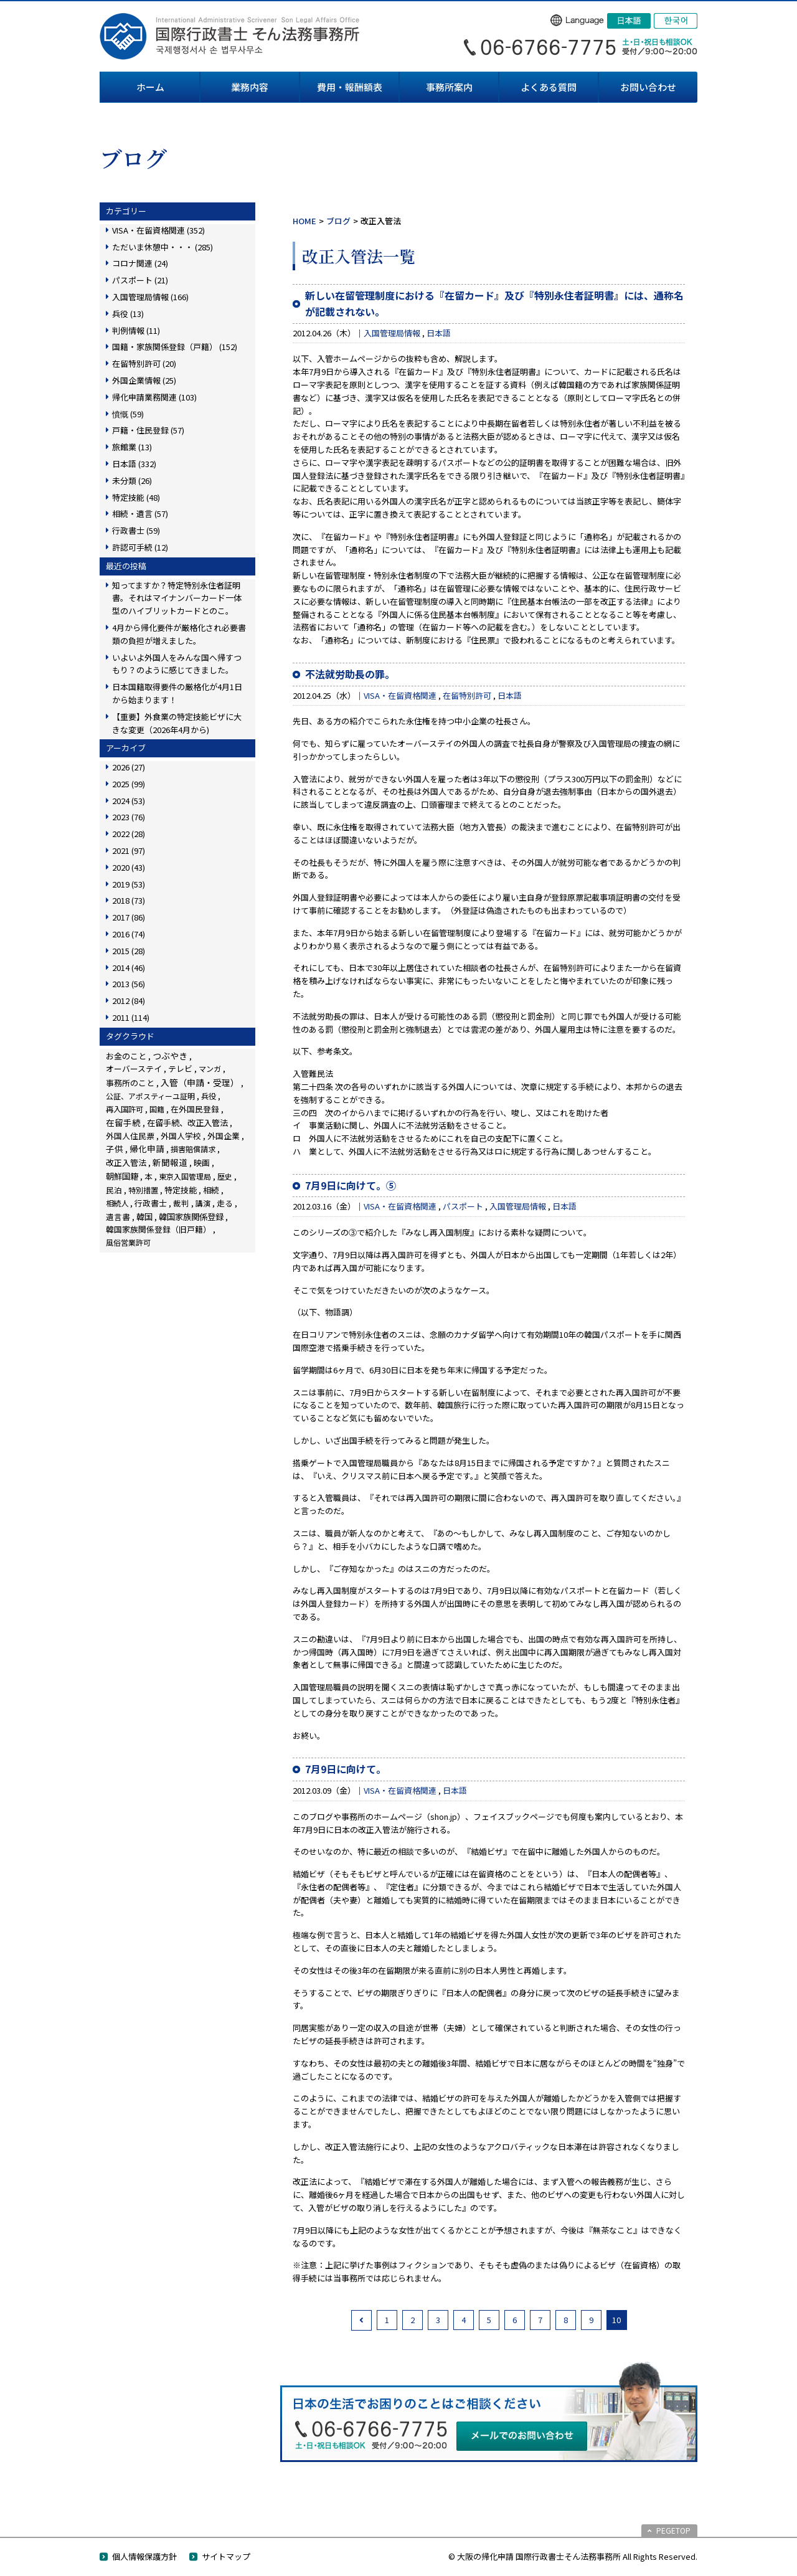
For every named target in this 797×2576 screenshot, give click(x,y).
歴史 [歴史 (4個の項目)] (224, 1176)
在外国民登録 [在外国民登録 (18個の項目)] (195, 1109)
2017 (128, 917)
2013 (128, 984)
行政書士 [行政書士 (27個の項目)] (150, 1203)
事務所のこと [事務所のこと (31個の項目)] (130, 1083)
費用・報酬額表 (349, 86)
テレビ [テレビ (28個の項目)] (180, 1068)
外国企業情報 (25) (144, 380)
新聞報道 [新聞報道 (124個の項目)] (170, 1162)
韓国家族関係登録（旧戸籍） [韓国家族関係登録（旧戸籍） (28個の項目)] (158, 1229)
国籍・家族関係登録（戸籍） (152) (174, 347)
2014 (128, 967)
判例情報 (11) (136, 330)
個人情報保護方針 (144, 2556)
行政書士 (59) (136, 530)
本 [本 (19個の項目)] (148, 1176)
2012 (128, 1000)
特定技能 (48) (136, 497)
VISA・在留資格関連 (400, 695)
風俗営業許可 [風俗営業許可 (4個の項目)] (128, 1242)
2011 (130, 1017)
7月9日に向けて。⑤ (350, 1185)
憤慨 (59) (128, 414)
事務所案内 (449, 86)
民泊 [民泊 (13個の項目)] (114, 1190)
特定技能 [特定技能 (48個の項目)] (180, 1190)
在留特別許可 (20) (144, 363)
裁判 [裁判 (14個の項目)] (181, 1203)
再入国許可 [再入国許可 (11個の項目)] (124, 1109)
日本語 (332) (134, 464)
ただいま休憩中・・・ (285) (162, 247)
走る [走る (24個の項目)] (225, 1203)
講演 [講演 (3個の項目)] (203, 1203)
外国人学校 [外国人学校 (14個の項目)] (181, 1136)
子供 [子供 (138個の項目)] (114, 1148)
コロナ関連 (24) (140, 263)
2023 (128, 817)
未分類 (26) (132, 480)
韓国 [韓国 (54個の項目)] (144, 1217)
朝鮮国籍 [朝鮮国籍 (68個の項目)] (122, 1176)
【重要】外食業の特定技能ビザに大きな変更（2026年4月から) (177, 723)
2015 (128, 951)
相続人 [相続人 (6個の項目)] (117, 1203)
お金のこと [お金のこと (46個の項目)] (126, 1056)
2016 (128, 934)
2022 (128, 834)
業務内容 (249, 86)
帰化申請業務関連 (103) (154, 397)
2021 (128, 850)
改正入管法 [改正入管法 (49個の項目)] (126, 1162)
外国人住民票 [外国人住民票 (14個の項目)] (130, 1136)
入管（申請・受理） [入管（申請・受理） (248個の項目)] (200, 1082)
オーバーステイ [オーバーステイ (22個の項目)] (134, 1068)
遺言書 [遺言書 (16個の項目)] (118, 1217)
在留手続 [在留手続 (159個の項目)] (123, 1122)
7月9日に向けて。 (345, 1768)
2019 (128, 884)
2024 (128, 801)
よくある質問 (549, 86)
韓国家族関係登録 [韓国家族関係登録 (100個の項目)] (191, 1216)
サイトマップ (226, 2556)
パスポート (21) (140, 280)
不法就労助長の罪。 (350, 673)
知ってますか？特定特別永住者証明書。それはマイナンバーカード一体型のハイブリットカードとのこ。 (177, 598)
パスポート (463, 1206)
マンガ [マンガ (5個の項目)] (210, 1068)
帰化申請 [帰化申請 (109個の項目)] (147, 1148)
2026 (128, 767)
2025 (128, 784)
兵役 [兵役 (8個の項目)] (208, 1096)
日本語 (439, 333)
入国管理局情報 (392, 333)
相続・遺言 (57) (140, 513)
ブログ (338, 221)
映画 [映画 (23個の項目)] (202, 1162)
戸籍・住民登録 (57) (148, 430)
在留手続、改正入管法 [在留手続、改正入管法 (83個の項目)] (187, 1122)
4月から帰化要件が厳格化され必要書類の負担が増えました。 (179, 634)
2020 (128, 867)
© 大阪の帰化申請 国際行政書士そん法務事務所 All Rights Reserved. (572, 2556)
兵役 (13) (128, 314)
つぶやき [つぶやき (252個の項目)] (170, 1055)
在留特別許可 (467, 695)
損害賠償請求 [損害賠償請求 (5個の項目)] (193, 1149)
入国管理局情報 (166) (150, 297)
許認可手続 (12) (140, 547)
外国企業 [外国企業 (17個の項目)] (223, 1136)
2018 (128, 900)
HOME (304, 221)
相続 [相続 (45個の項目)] (211, 1190)
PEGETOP (673, 2530)
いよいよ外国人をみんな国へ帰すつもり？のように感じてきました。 (177, 663)
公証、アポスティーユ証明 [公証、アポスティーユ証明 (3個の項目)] (150, 1096)
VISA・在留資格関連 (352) (158, 230)
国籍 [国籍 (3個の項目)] (156, 1109)
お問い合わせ (648, 86)
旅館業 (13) (132, 447)
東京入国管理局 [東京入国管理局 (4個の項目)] (185, 1176)
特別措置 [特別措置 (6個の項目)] (143, 1190)
